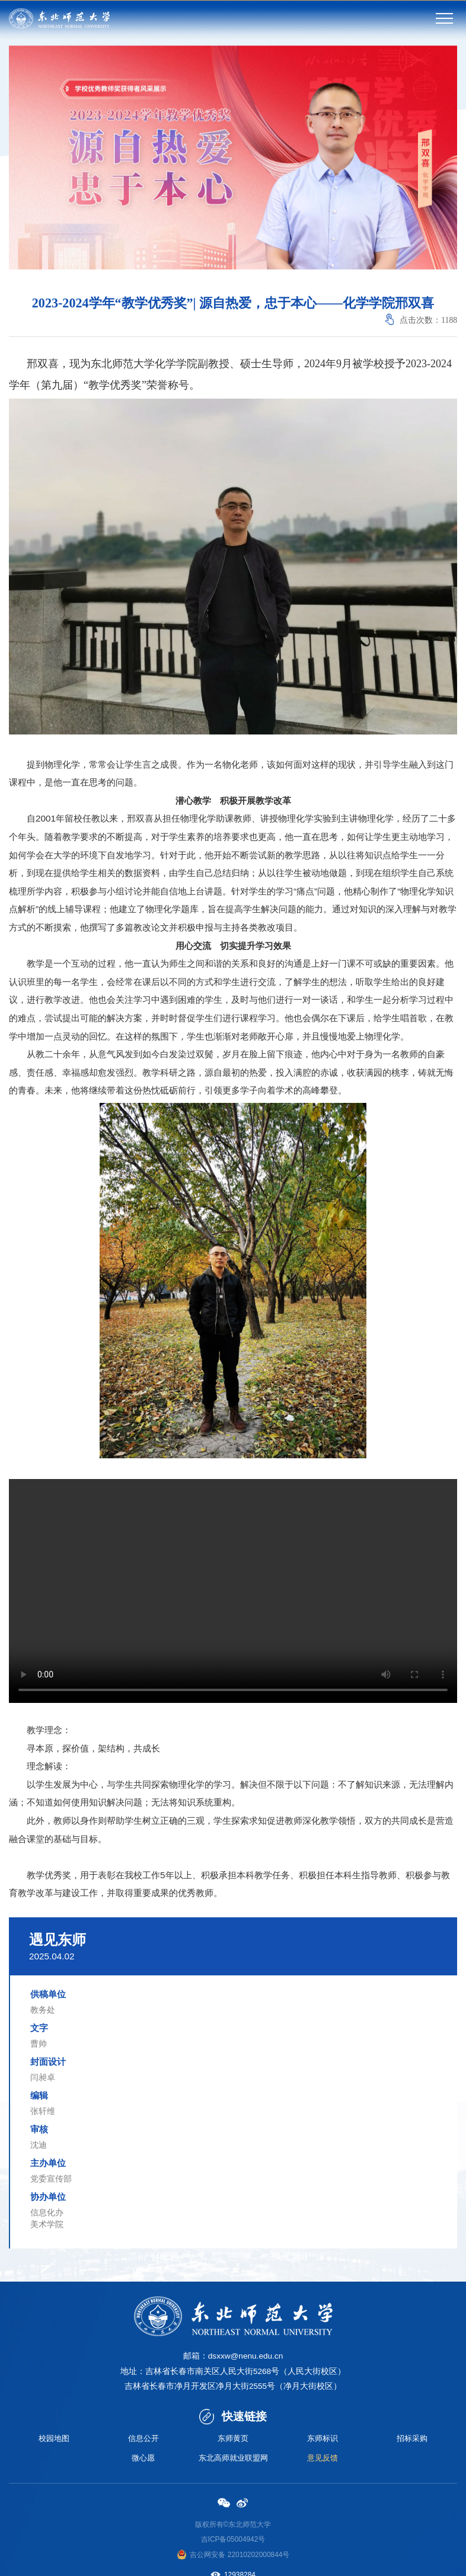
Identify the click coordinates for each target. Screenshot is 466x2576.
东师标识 (322, 2438)
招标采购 (412, 2438)
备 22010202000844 (250, 2556)
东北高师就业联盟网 (233, 2459)
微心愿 (143, 2459)
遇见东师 (57, 1940)
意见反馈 (322, 2459)
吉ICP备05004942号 (233, 2541)
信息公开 (143, 2438)
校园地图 (54, 2438)
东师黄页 (233, 2438)
